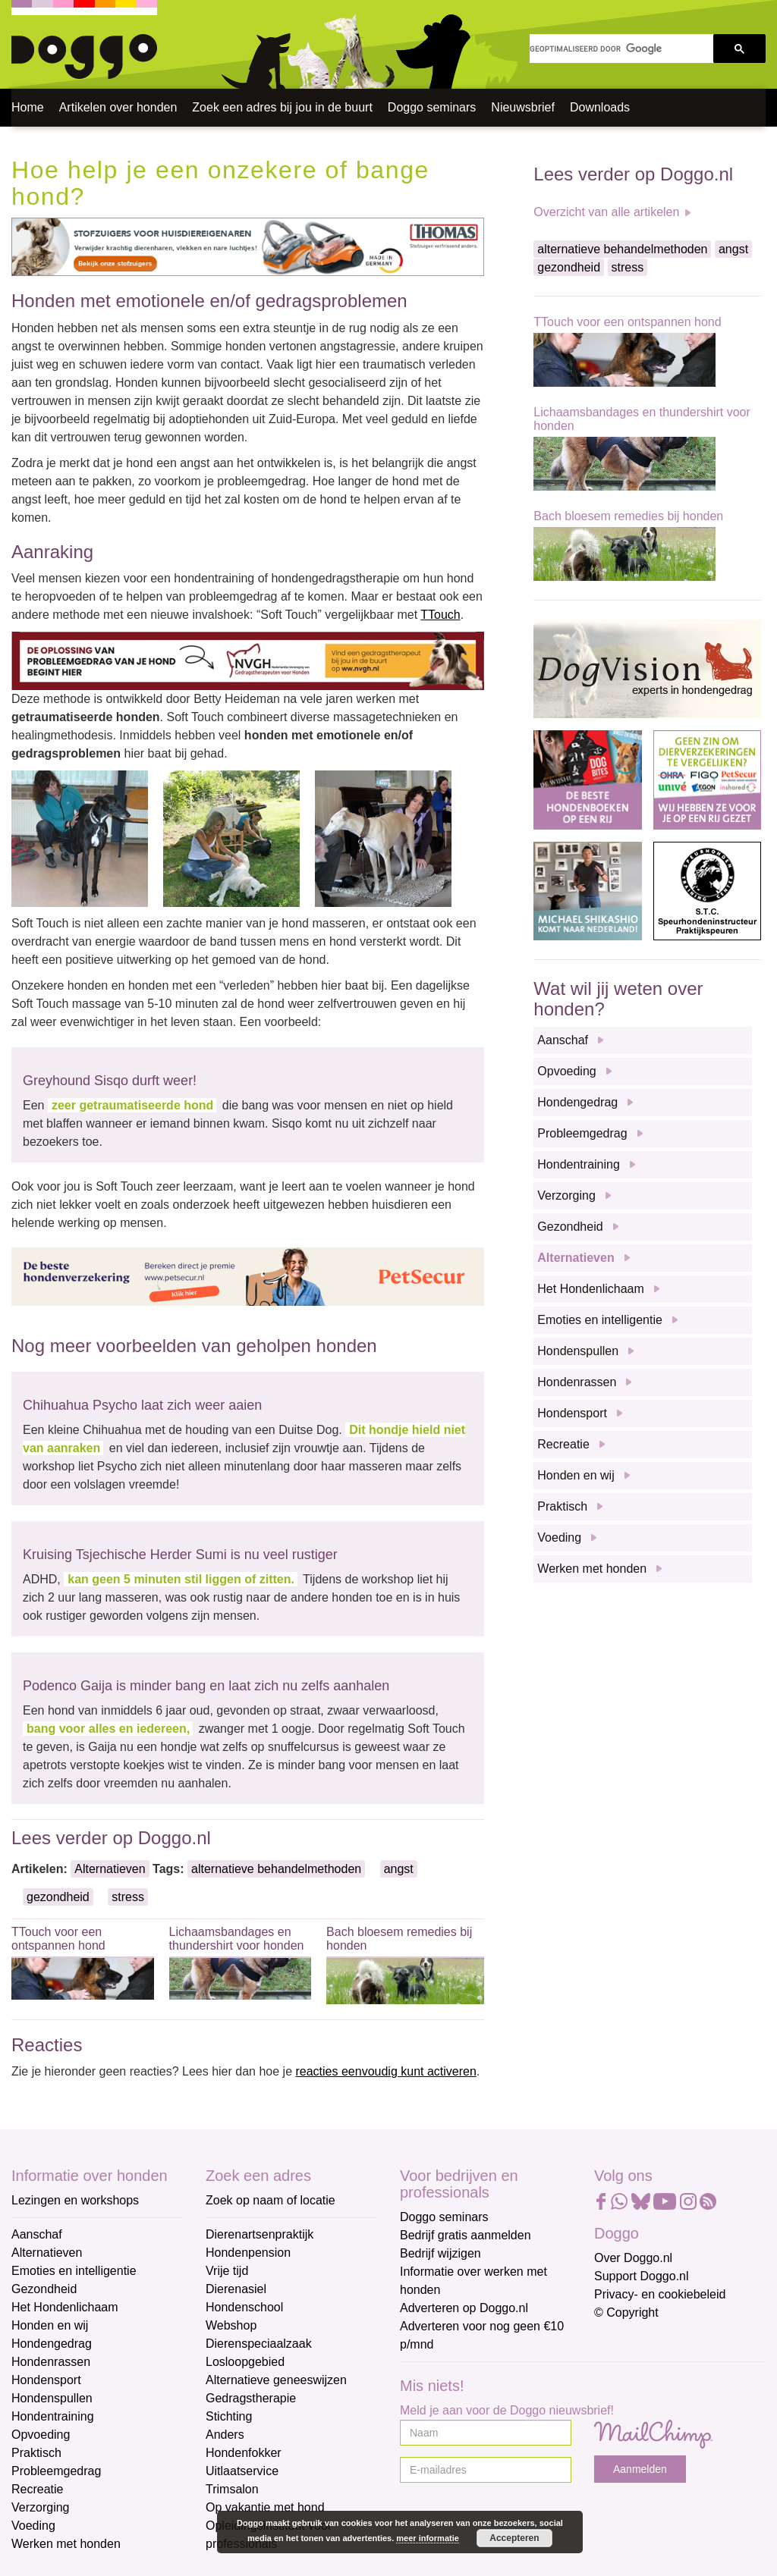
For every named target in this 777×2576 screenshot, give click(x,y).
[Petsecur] (247, 1276)
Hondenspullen (577, 1350)
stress (128, 1896)
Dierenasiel (236, 2289)
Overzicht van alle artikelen (606, 212)
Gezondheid (569, 1226)
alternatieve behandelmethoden (276, 1868)
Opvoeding (566, 1071)
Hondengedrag (577, 1102)
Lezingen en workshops (75, 2200)
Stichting (229, 2416)
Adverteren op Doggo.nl (464, 2307)
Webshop (231, 2325)
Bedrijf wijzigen (440, 2253)
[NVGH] (247, 660)
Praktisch (562, 1506)
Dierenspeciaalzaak (259, 2343)
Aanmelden (640, 2469)
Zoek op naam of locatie (270, 2200)
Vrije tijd (227, 2270)
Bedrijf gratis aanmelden (465, 2235)
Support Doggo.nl (641, 2276)
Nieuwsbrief (523, 107)
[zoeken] (621, 48)
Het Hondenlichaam (590, 1288)
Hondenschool (244, 2307)
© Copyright (626, 2312)
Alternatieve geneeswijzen (276, 2380)
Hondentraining (578, 1164)
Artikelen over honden (118, 107)
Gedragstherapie (251, 2398)
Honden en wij (575, 1475)
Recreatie (563, 1444)
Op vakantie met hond (265, 2507)
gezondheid (58, 1896)
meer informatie (427, 2538)
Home (27, 107)
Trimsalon (232, 2489)
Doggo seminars (432, 107)
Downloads (600, 107)
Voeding (559, 1537)
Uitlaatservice (242, 2471)
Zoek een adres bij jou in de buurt (282, 107)
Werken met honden (591, 1568)
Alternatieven (109, 1868)
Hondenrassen (576, 1382)
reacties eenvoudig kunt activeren (385, 2071)
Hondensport (572, 1413)
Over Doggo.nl (633, 2257)
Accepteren (514, 2538)
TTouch (440, 614)
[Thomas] (247, 246)
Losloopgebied (245, 2361)
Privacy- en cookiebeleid (659, 2294)
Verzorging (566, 1195)
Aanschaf (562, 1040)
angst (399, 1868)
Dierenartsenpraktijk (259, 2234)
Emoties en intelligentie (599, 1319)
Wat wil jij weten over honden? (618, 998)
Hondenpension (248, 2252)
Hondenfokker (244, 2452)
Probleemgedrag (582, 1133)
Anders (225, 2434)
